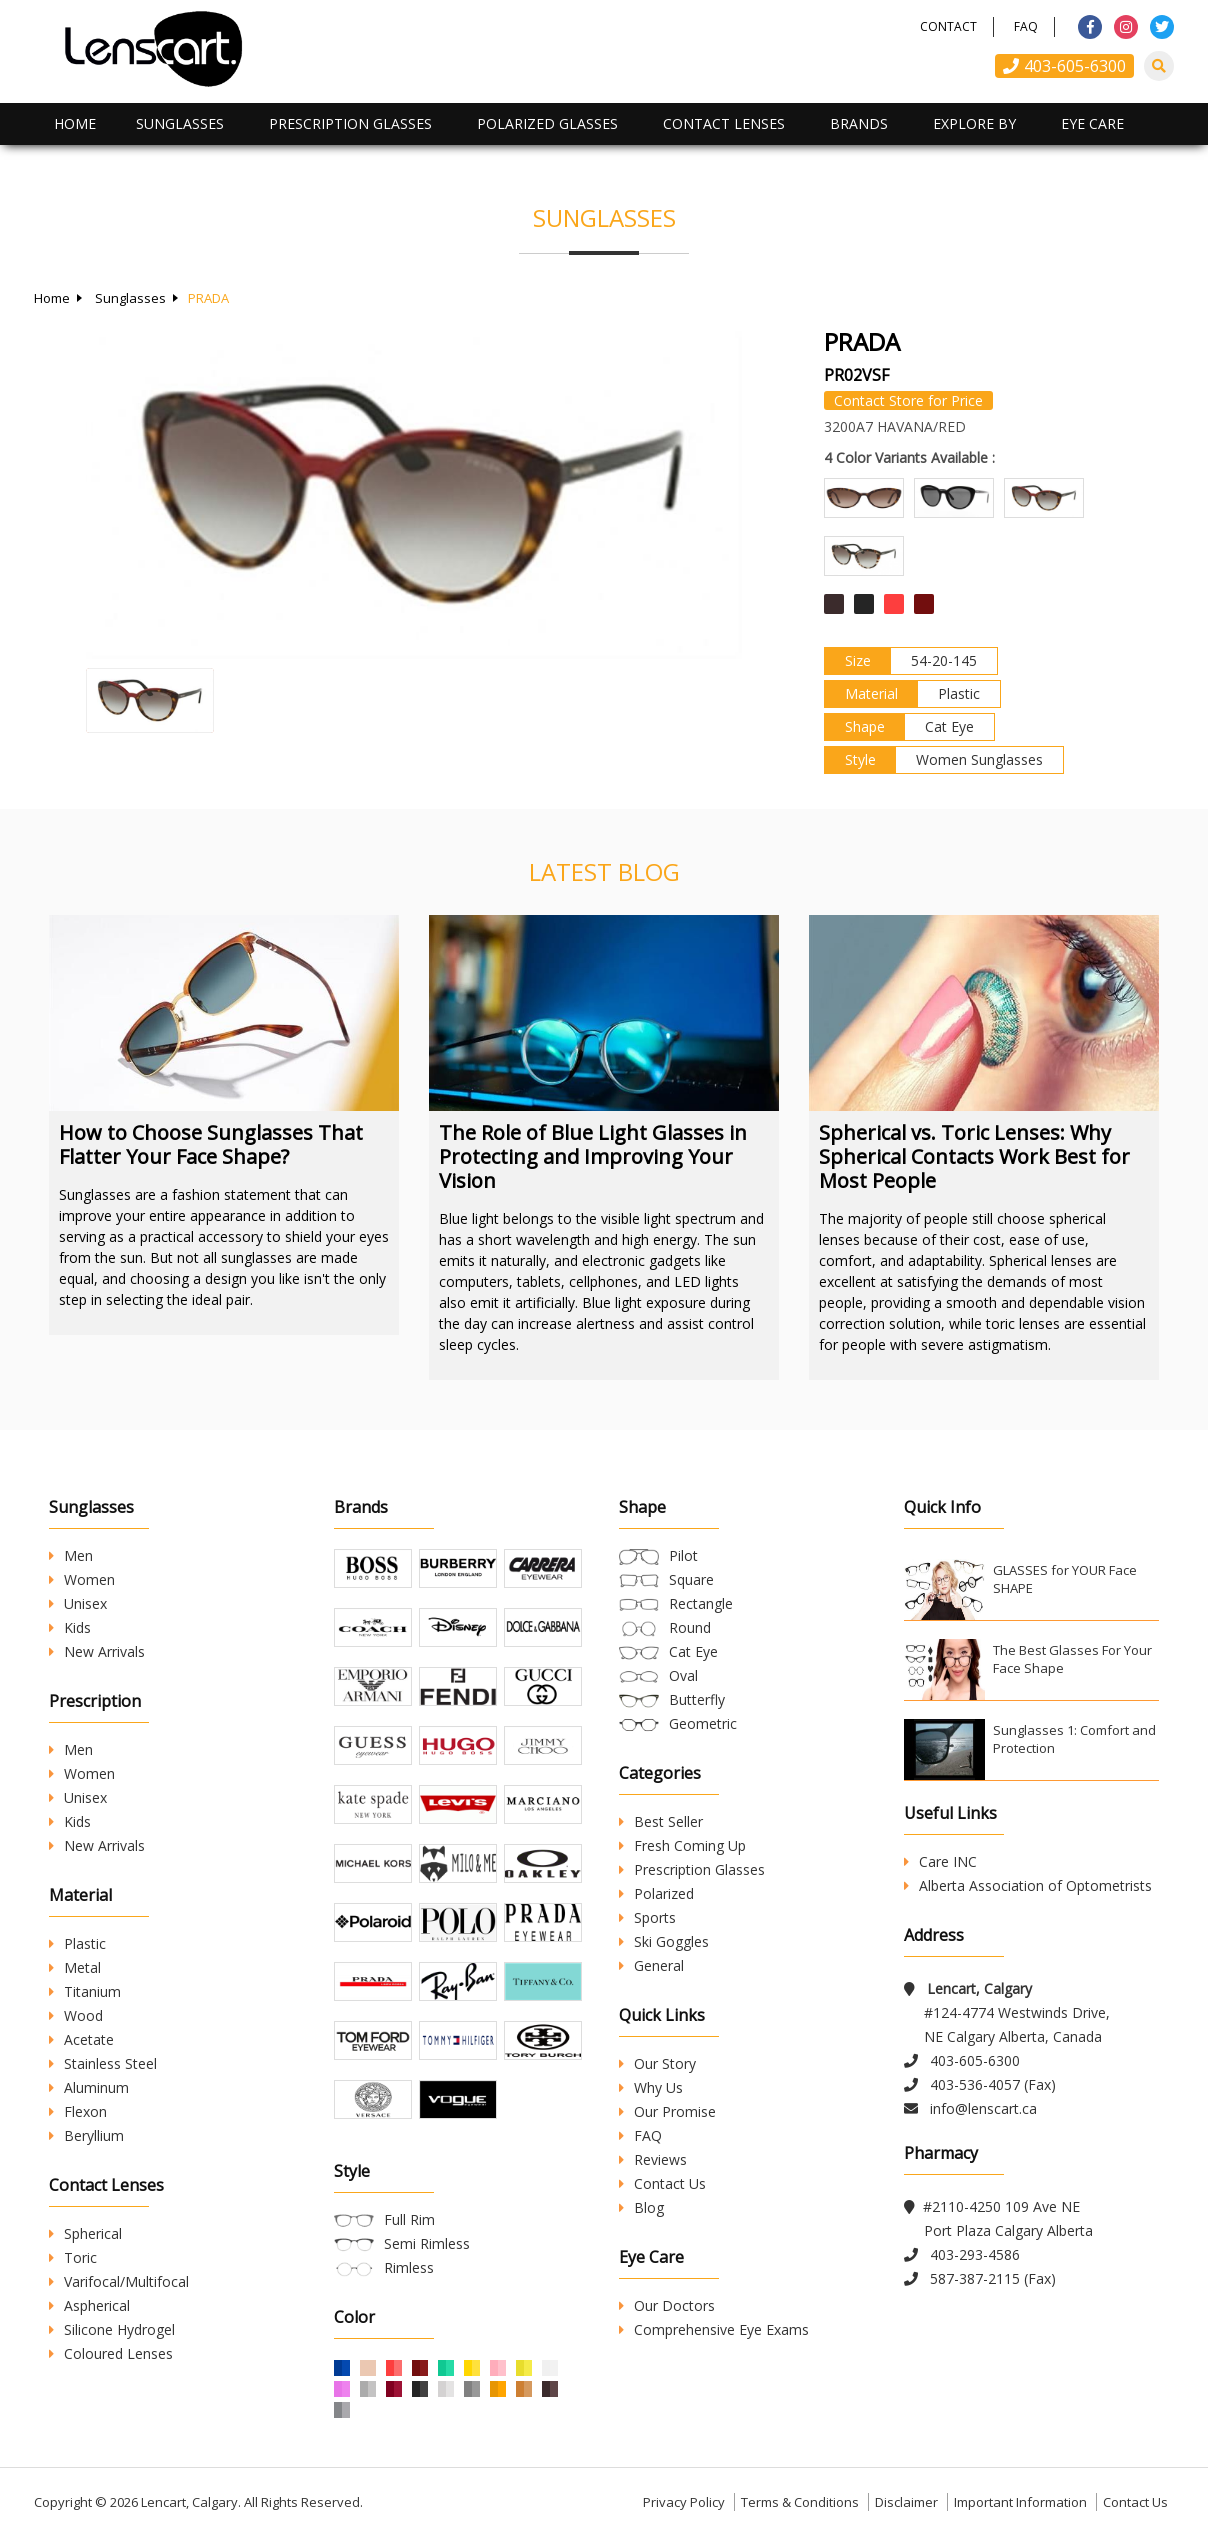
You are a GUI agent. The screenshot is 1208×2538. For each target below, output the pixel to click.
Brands (859, 123)
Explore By (974, 123)
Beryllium (86, 2135)
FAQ (1026, 26)
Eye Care (1092, 123)
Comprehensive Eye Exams (714, 2329)
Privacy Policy (684, 2502)
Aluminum (89, 2087)
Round (690, 1627)
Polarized (656, 1893)
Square (691, 1579)
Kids (70, 1627)
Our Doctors (667, 2305)
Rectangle (701, 1603)
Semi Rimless (427, 2243)
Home (75, 123)
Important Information (1020, 2502)
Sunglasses (180, 123)
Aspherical (89, 2305)
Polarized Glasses (547, 123)
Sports (647, 1917)
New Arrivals (97, 1651)
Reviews (653, 2159)
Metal (75, 1967)
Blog (641, 2207)
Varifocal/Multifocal (119, 2281)
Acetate (81, 2039)
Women (82, 1579)
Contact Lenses (724, 123)
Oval (683, 1675)
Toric (73, 2257)
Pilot (683, 1555)
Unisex (78, 1603)
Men (71, 1555)
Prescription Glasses (350, 123)
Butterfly (697, 1699)
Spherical (85, 2233)
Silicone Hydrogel (112, 2329)
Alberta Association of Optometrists (1028, 1885)
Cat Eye (693, 1651)
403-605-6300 (1064, 66)
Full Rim (409, 2219)
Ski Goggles (664, 1941)
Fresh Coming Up (682, 1845)
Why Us (651, 2087)
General (651, 1965)
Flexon (78, 2111)
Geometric (703, 1723)
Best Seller (661, 1821)
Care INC (940, 1861)
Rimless (409, 2267)
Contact (948, 26)
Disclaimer (906, 2502)
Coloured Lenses (111, 2353)
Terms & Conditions (800, 2502)
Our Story (657, 2063)
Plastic (77, 1943)
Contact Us (662, 2183)
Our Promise (667, 2111)
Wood (76, 2015)
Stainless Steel (103, 2063)
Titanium (85, 1991)
